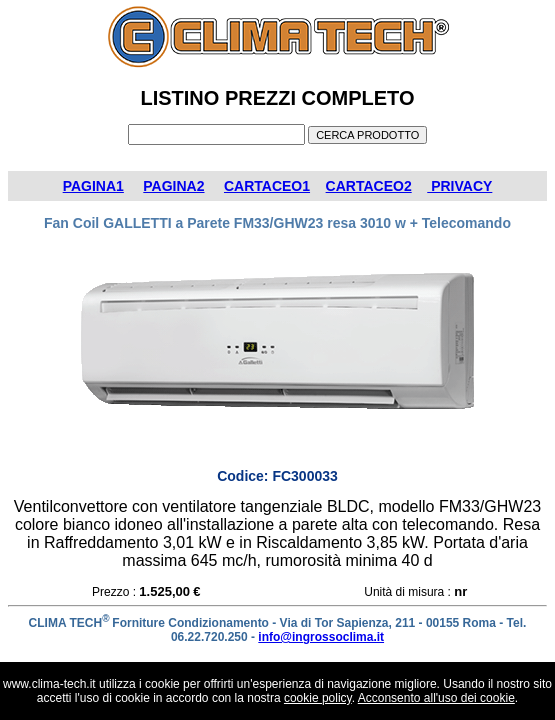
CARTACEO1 (267, 186)
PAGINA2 (173, 186)
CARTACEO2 (369, 186)
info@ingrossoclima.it (321, 637)
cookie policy (318, 698)
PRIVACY (459, 186)
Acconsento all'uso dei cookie (436, 698)
